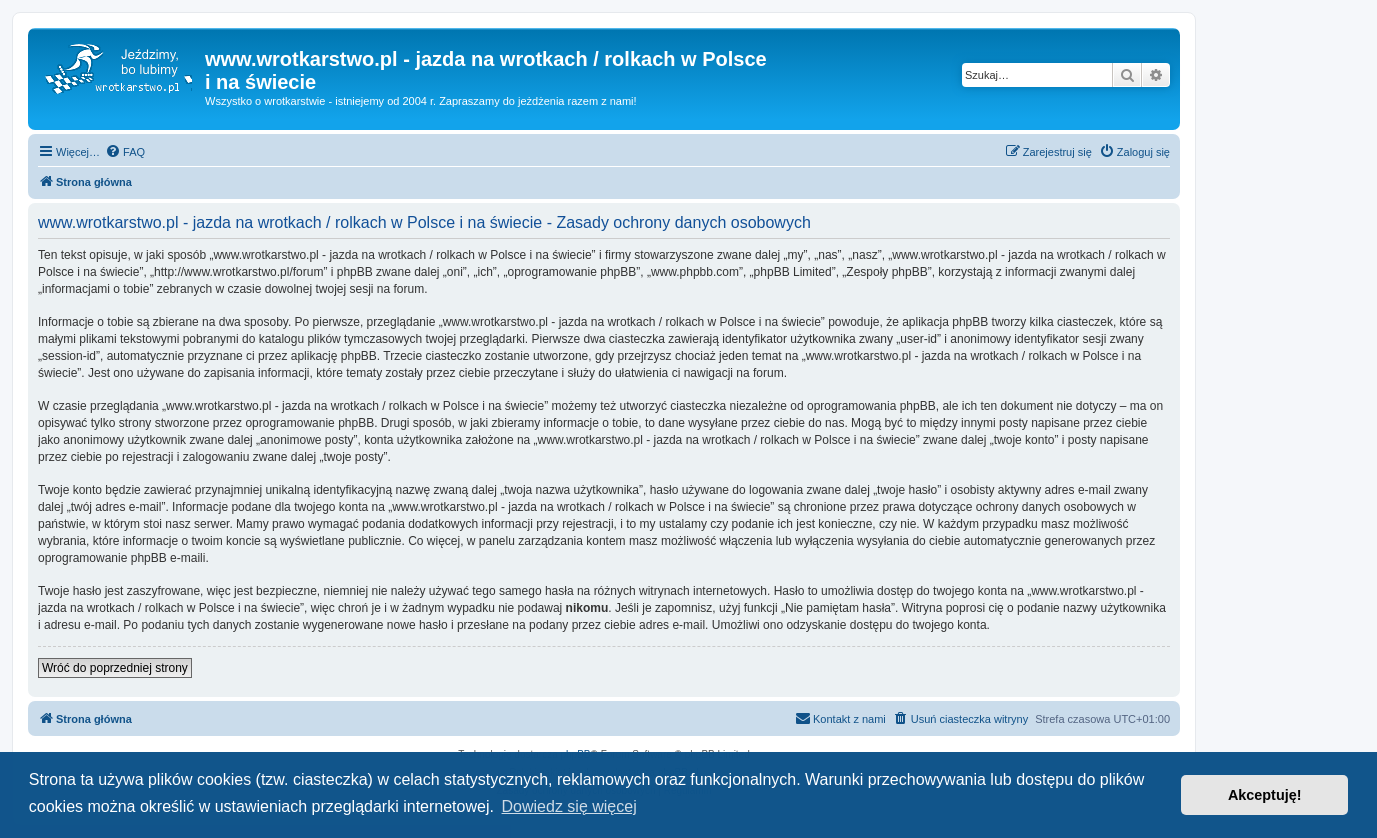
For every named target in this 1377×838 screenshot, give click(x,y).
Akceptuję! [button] (1265, 795)
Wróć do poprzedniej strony (115, 668)
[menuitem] (125, 152)
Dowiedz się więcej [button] (569, 806)
